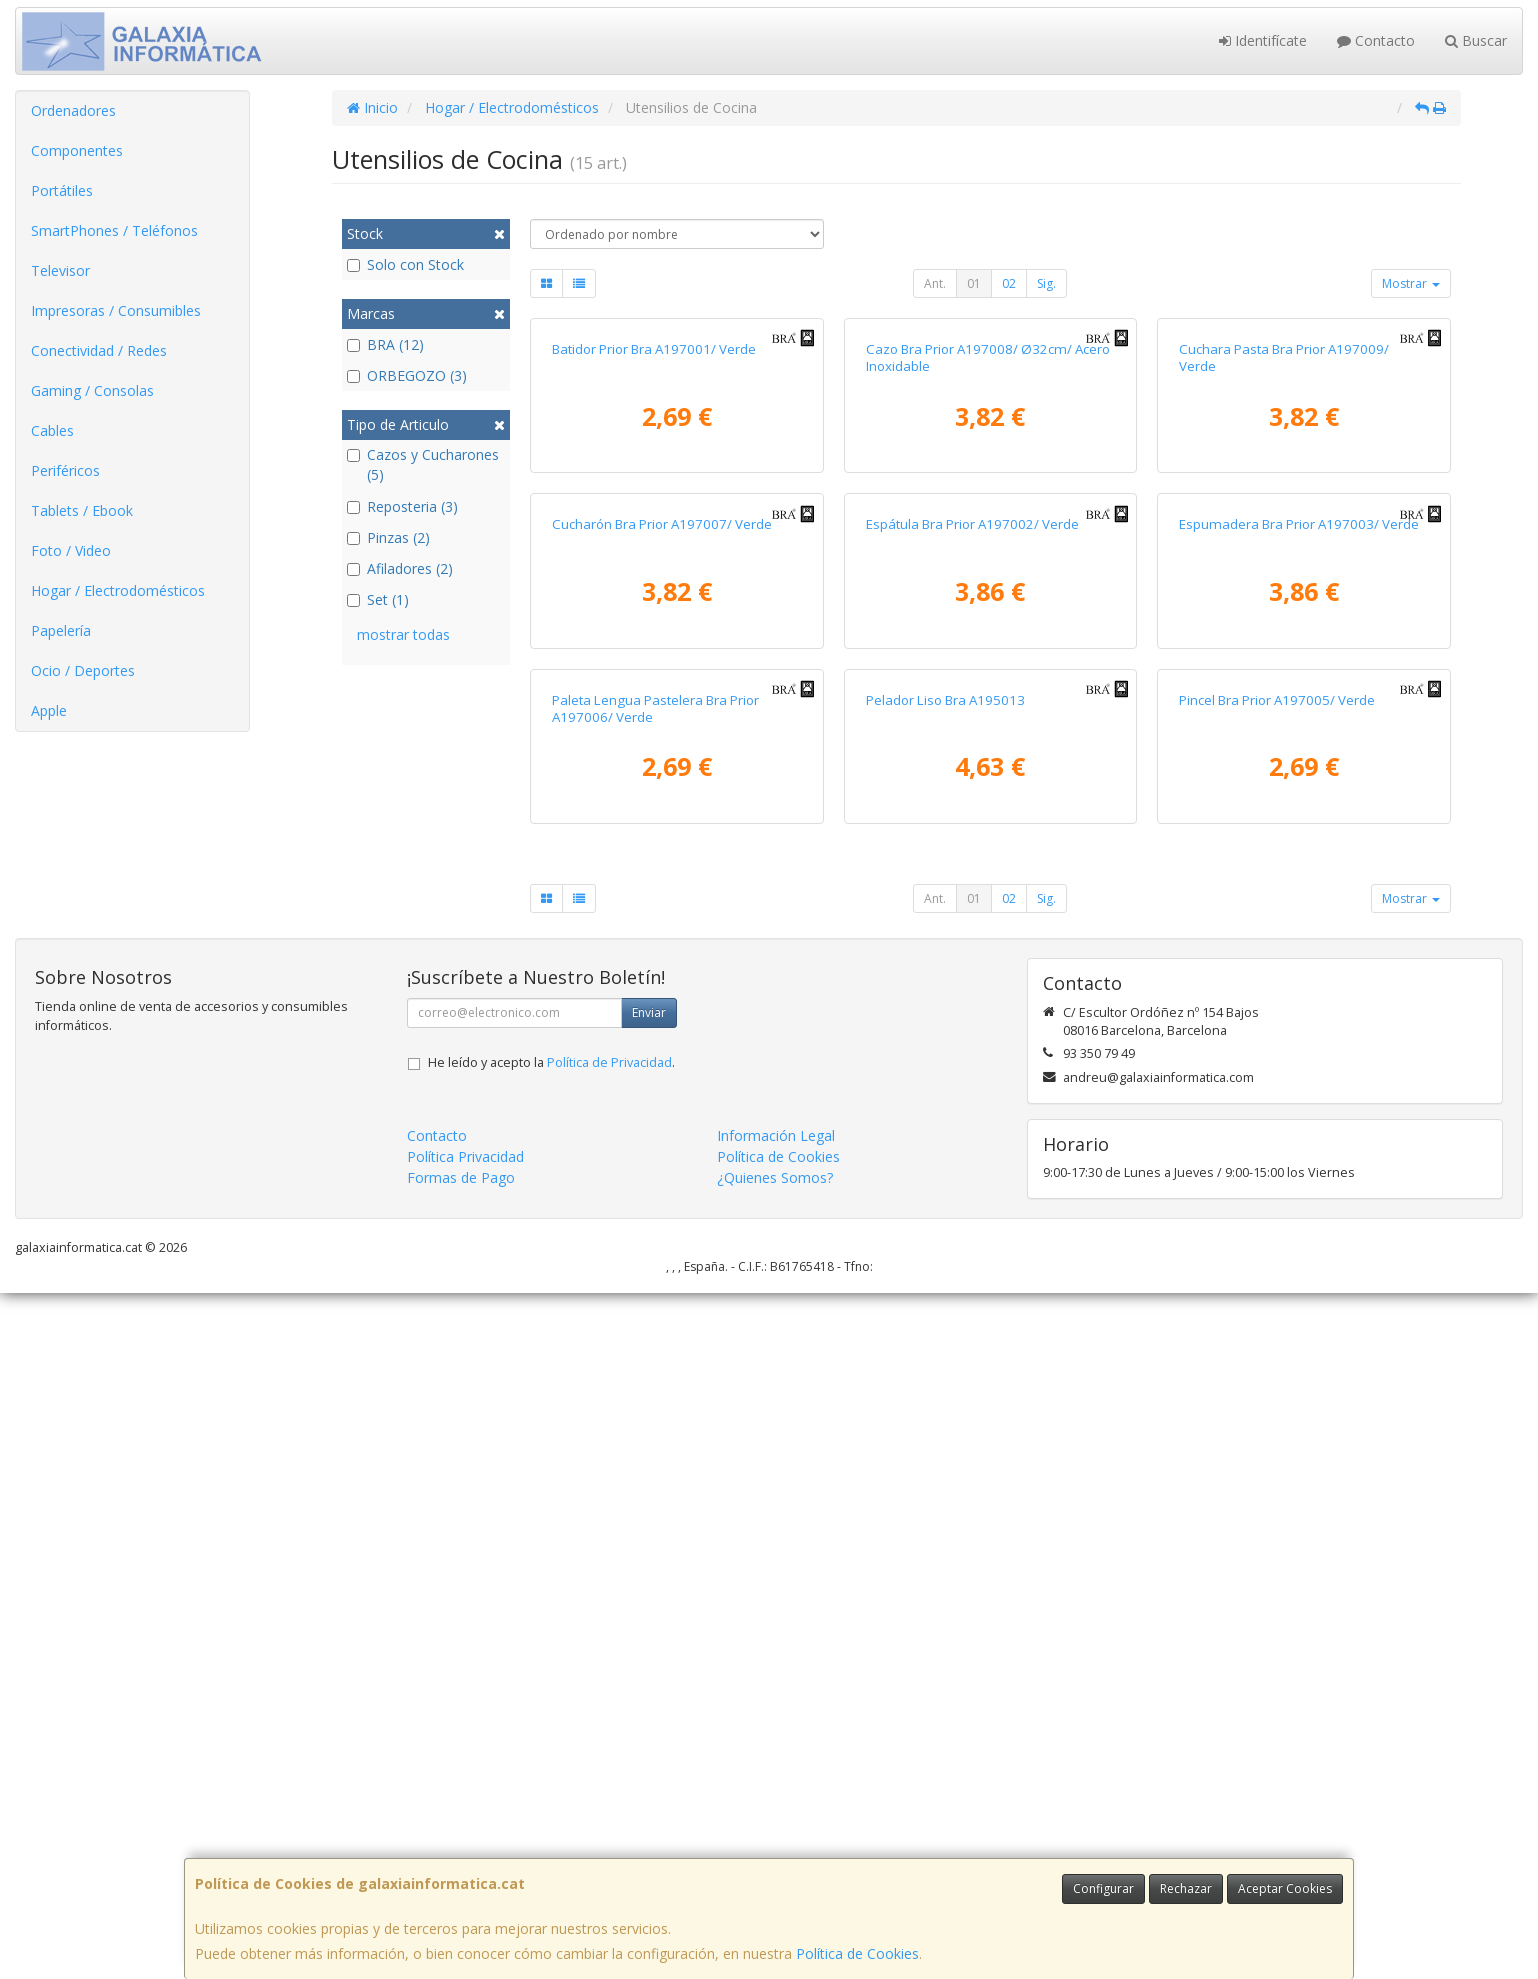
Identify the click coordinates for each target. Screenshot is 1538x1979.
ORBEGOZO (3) (407, 375)
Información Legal (776, 1821)
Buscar (1476, 40)
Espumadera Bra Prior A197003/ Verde (1299, 981)
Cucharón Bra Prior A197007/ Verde (662, 981)
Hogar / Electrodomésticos (118, 590)
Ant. (935, 283)
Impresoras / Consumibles (116, 310)
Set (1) (378, 599)
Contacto (1376, 40)
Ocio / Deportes (83, 670)
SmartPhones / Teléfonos (114, 230)
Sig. (1046, 283)
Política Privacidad (465, 1842)
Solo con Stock (405, 264)
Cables (52, 430)
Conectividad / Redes (99, 350)
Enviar (649, 1698)
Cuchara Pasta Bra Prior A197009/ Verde (1284, 585)
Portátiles (62, 190)
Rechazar (1186, 1888)
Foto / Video (71, 550)
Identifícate (1263, 40)
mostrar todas (403, 634)
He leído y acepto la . (551, 1748)
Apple (49, 710)
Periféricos (65, 470)
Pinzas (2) (388, 537)
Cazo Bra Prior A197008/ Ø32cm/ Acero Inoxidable (988, 585)
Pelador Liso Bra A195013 (945, 1385)
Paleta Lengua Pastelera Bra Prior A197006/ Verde (655, 1393)
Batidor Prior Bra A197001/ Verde (654, 577)
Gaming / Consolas (92, 390)
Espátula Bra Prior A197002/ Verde (972, 981)
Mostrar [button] (1411, 283)
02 (1009, 283)
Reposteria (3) (402, 506)
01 (974, 283)
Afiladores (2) (400, 568)
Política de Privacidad (609, 1748)
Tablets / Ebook (82, 510)
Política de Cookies (857, 1953)
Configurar (1103, 1888)
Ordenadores (73, 110)
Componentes (77, 150)
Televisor (60, 270)
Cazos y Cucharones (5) (423, 464)
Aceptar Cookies (1285, 1888)
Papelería (61, 630)
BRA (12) (385, 344)
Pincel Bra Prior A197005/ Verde (1277, 1385)
